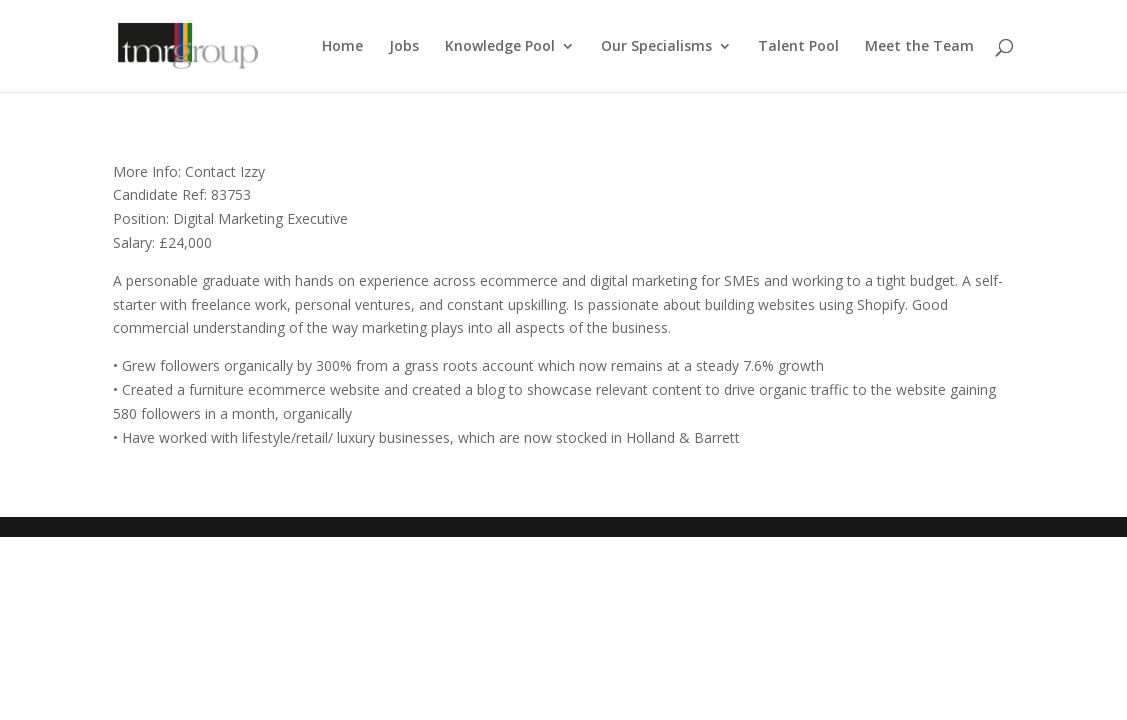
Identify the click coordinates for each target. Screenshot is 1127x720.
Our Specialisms (656, 47)
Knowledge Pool (500, 47)
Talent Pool (798, 47)
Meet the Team (919, 47)
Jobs (404, 47)
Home (342, 47)
